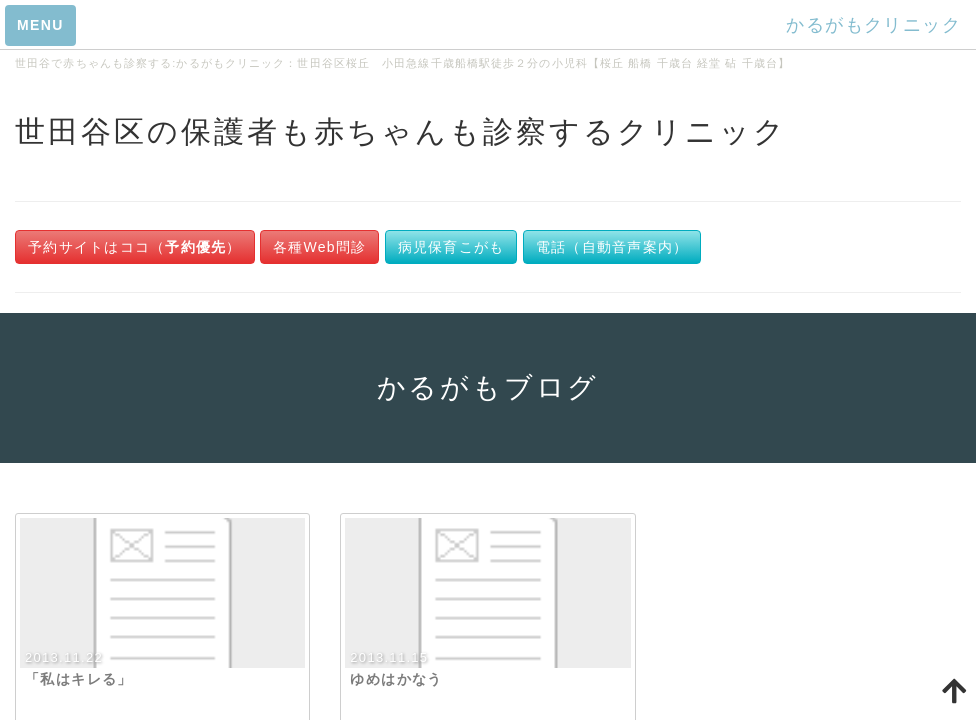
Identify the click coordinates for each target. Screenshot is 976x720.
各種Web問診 (319, 247)
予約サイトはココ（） (135, 247)
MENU (40, 25)
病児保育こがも (451, 247)
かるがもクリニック (873, 25)
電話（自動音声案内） (612, 247)
